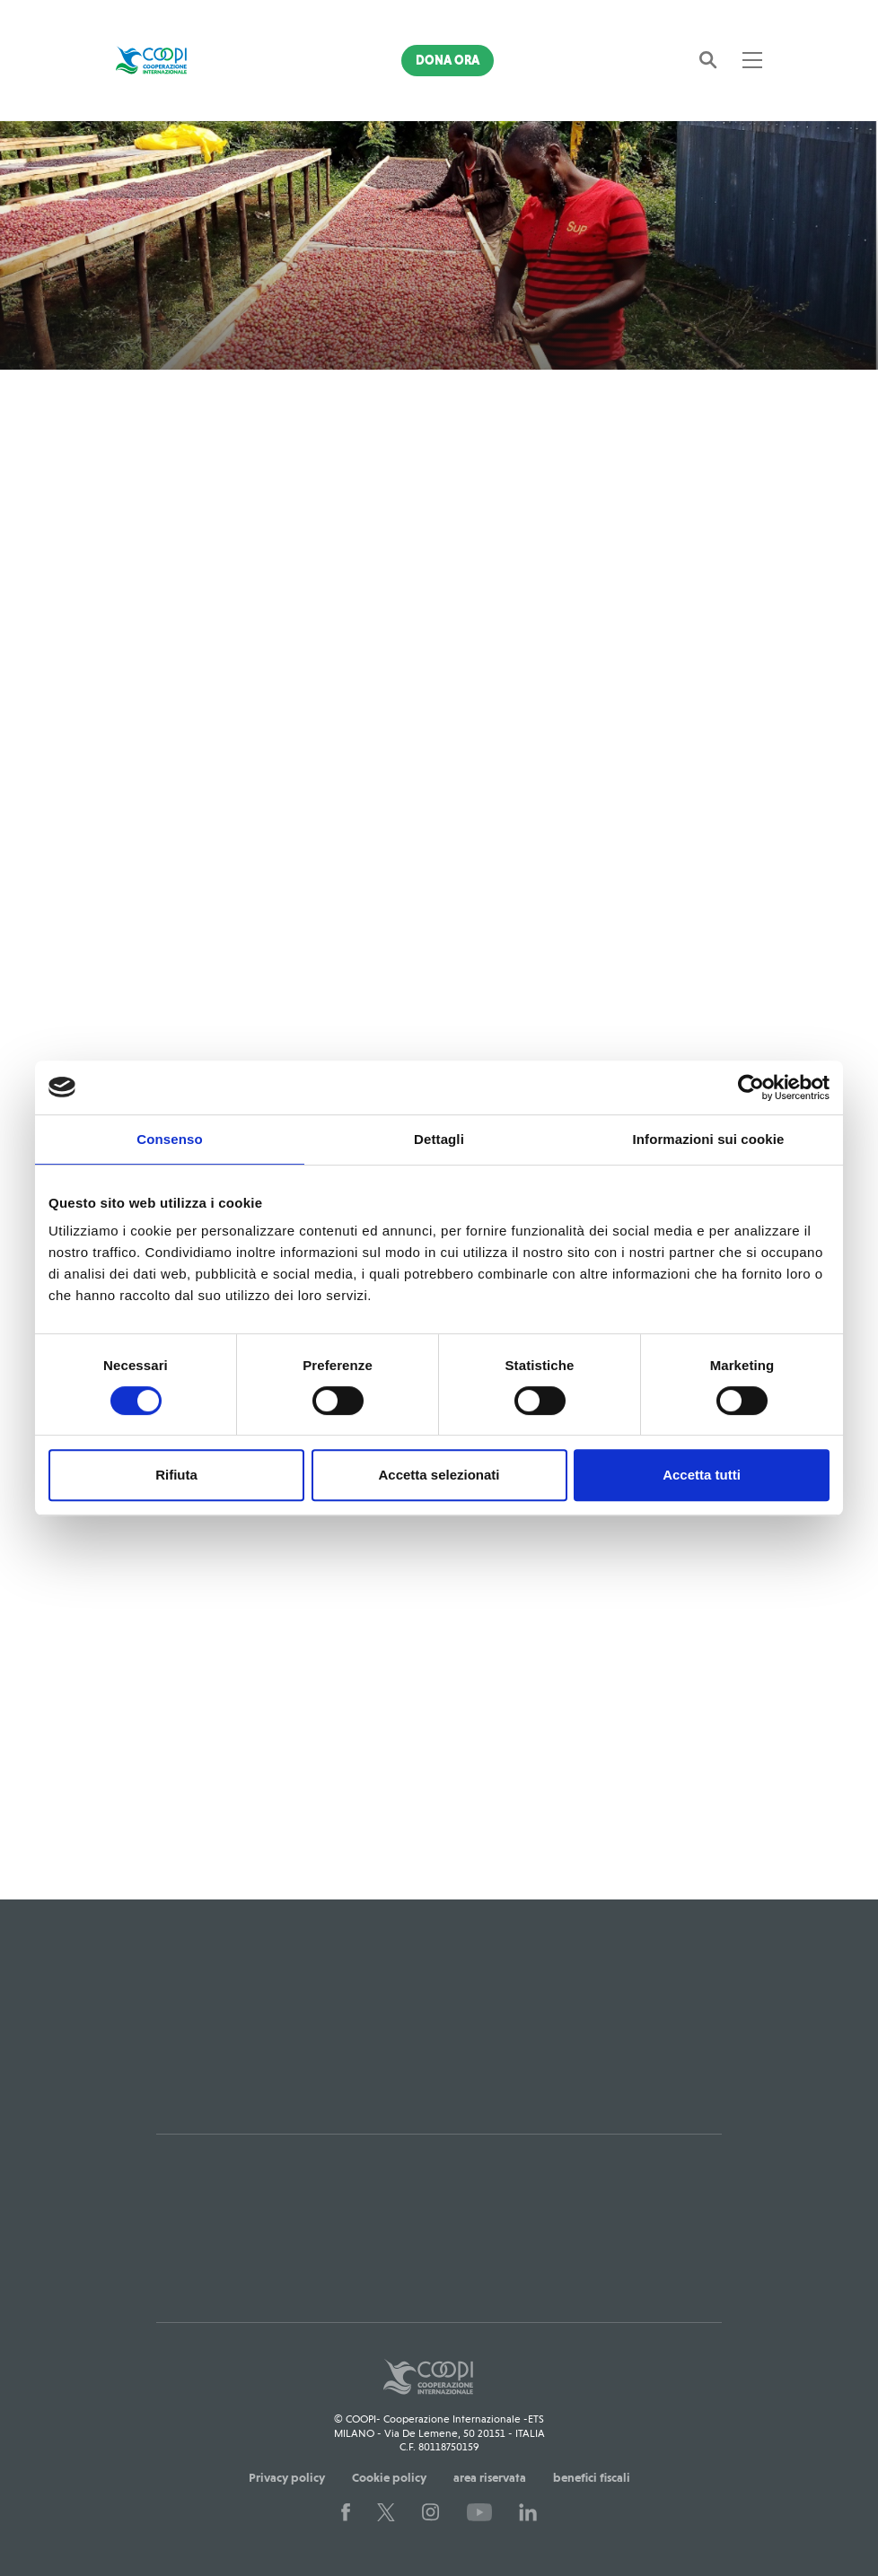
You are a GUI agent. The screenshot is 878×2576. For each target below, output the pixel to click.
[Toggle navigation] (752, 60)
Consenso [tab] (169, 1139)
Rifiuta (176, 1474)
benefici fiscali (591, 2477)
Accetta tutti (702, 1474)
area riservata (489, 2477)
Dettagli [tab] (439, 1139)
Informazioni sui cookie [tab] (709, 1139)
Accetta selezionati (438, 1474)
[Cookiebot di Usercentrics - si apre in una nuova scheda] (751, 1087)
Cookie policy (389, 2477)
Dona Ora (447, 60)
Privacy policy (287, 2477)
